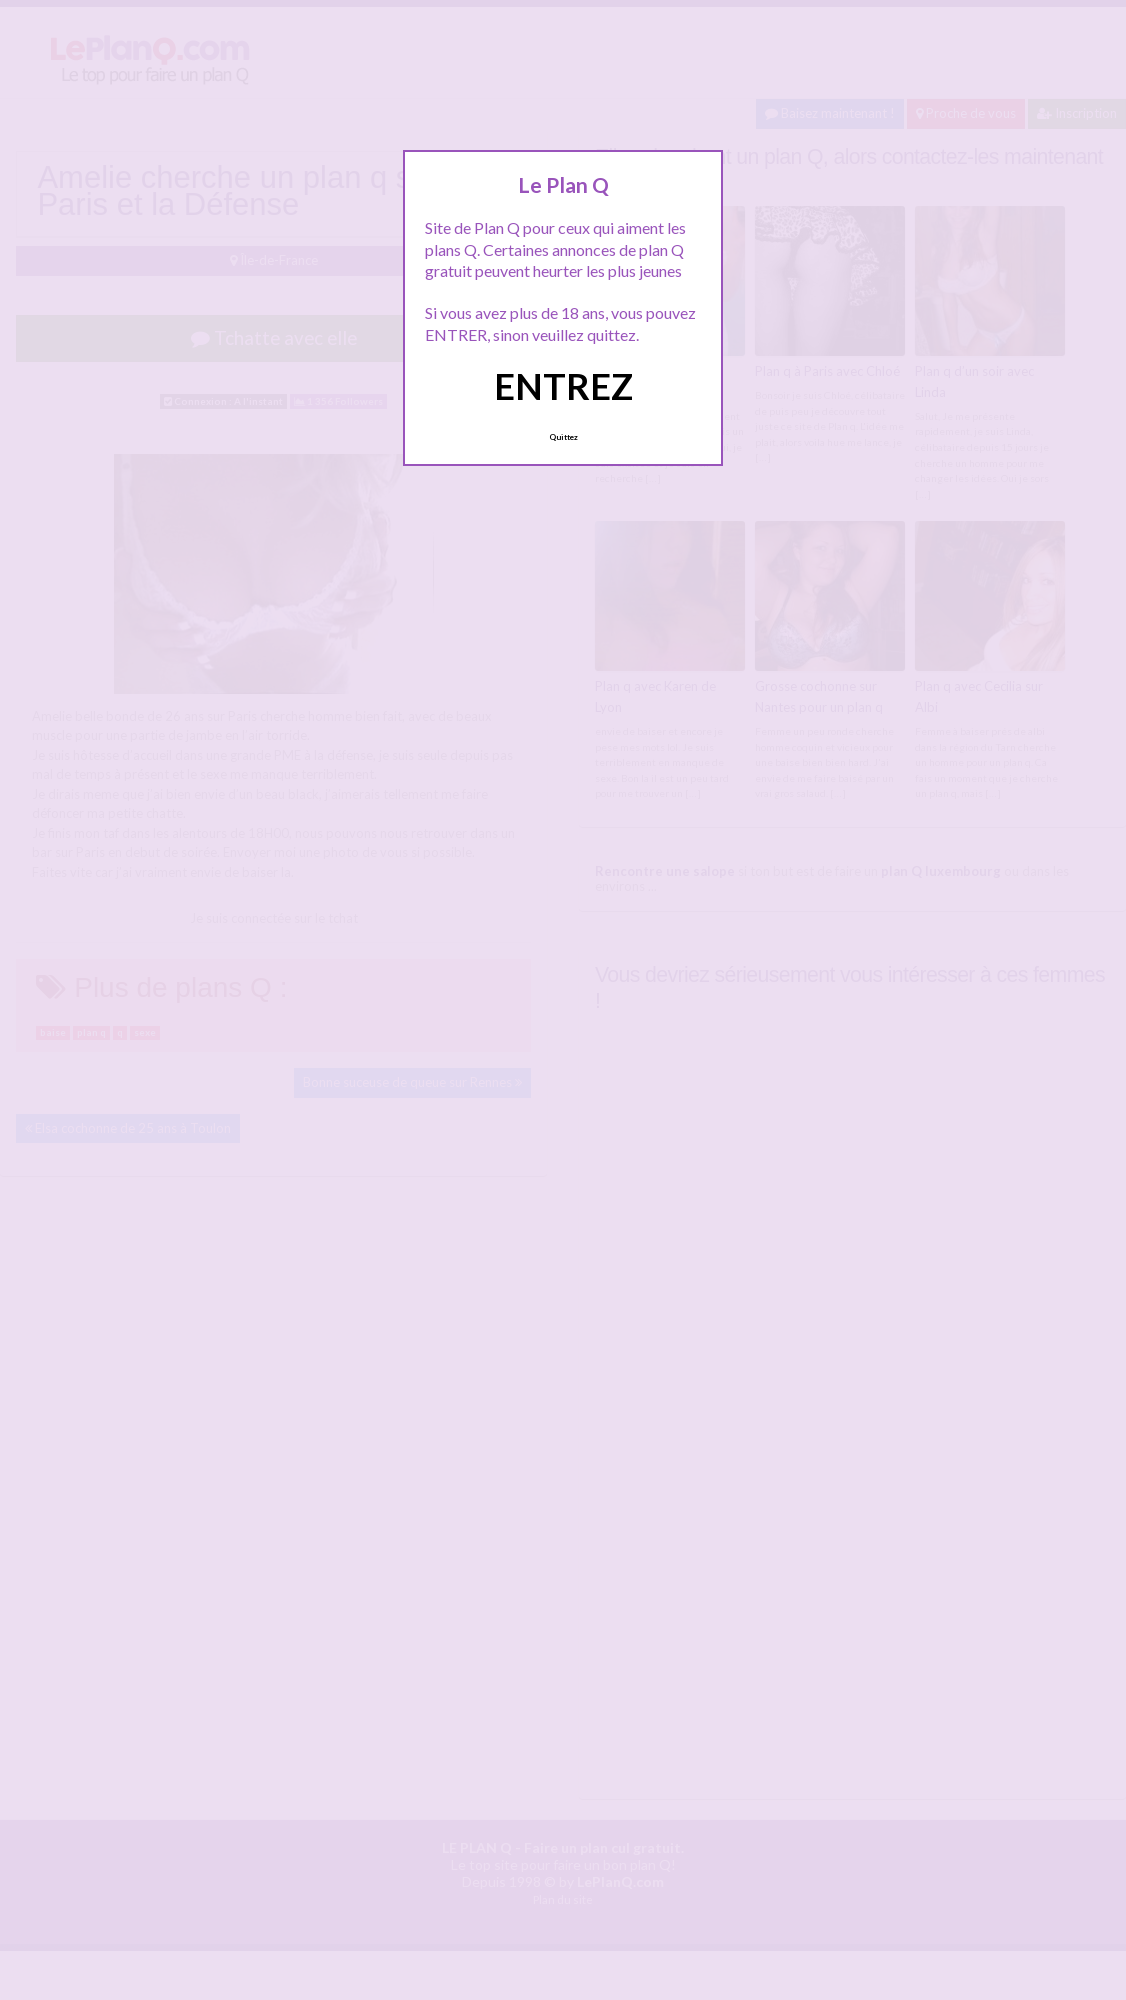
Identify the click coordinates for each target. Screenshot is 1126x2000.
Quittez (563, 437)
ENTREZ (563, 386)
